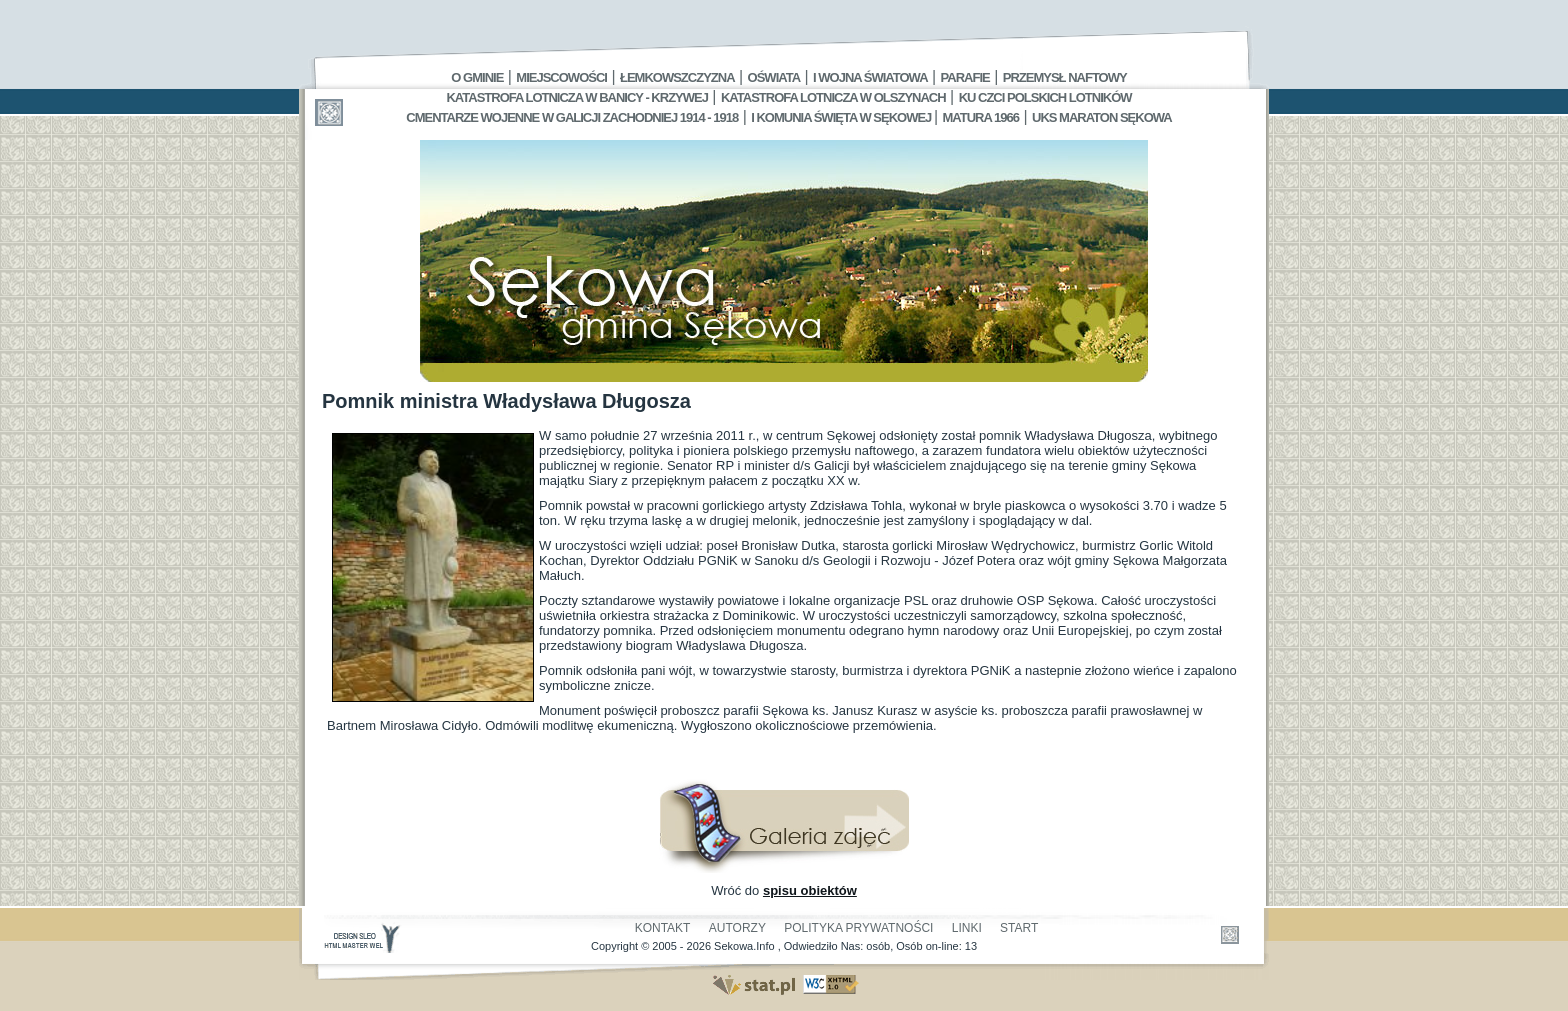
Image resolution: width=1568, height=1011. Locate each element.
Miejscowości (561, 77)
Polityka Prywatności (858, 928)
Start (1019, 928)
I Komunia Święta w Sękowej (842, 117)
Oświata (774, 77)
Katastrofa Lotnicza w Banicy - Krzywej (576, 97)
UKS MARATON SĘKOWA (1102, 117)
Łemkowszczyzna (677, 77)
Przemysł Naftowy (1065, 77)
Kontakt (663, 928)
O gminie (477, 77)
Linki (967, 928)
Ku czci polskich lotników (1045, 97)
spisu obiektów (810, 890)
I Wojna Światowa (870, 77)
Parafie (965, 77)
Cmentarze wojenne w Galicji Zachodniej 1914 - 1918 (572, 117)
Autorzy (737, 928)
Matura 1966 (981, 117)
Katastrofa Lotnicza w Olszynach (833, 97)
